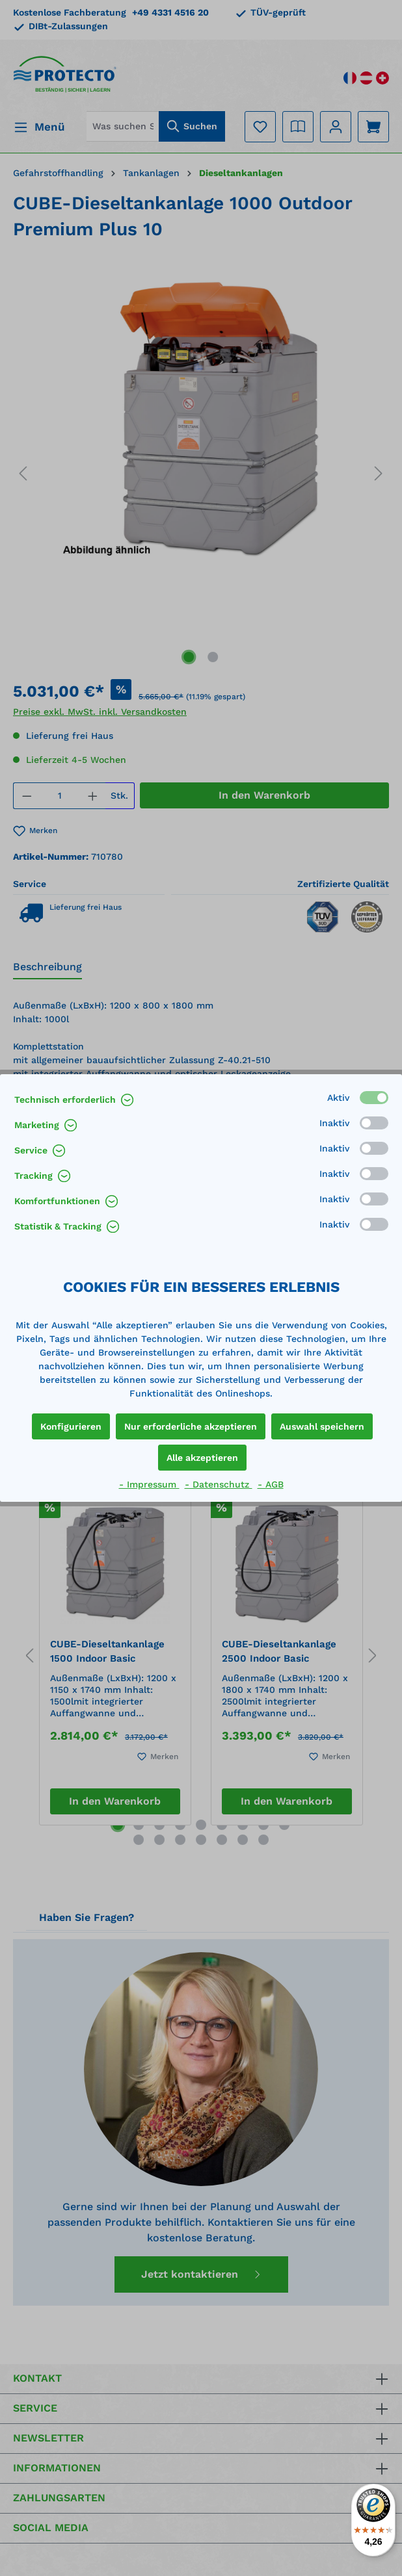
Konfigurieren (70, 1426)
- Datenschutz (218, 1484)
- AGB (271, 1484)
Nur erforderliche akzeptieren (190, 1426)
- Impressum (149, 1484)
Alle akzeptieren (202, 1457)
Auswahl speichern (322, 1426)
